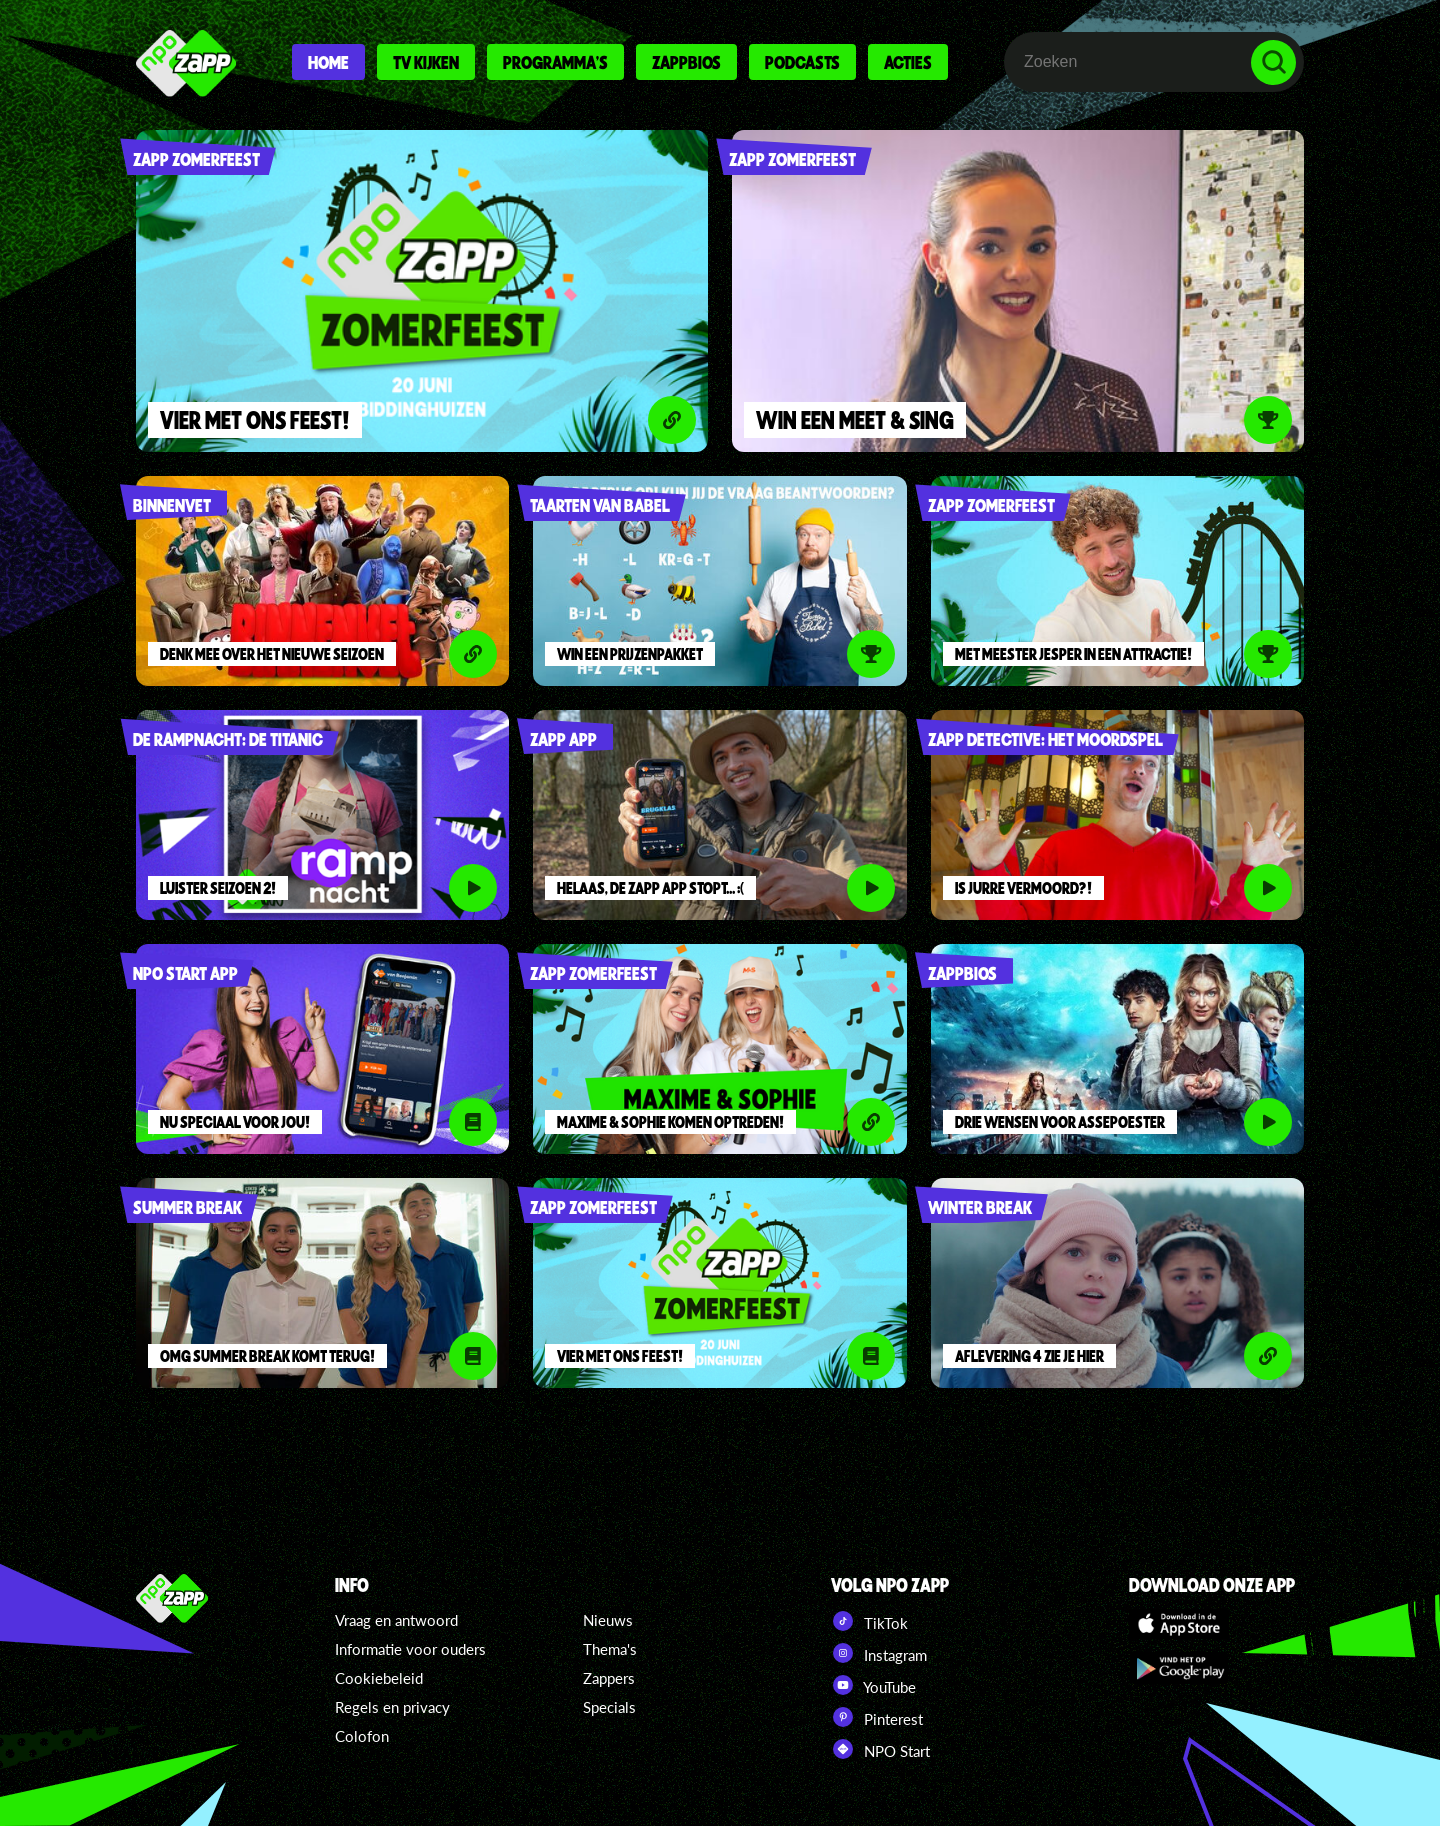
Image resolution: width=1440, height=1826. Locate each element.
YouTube (873, 1685)
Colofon (362, 1736)
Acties (908, 62)
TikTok (869, 1621)
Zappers (609, 1678)
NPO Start (880, 1749)
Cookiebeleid (379, 1678)
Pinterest (877, 1717)
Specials (609, 1707)
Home (328, 62)
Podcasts (802, 62)
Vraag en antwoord (396, 1620)
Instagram (879, 1653)
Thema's (610, 1649)
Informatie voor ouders (410, 1649)
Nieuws (608, 1620)
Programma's (555, 62)
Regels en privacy (392, 1707)
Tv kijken (426, 62)
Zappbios (686, 62)
